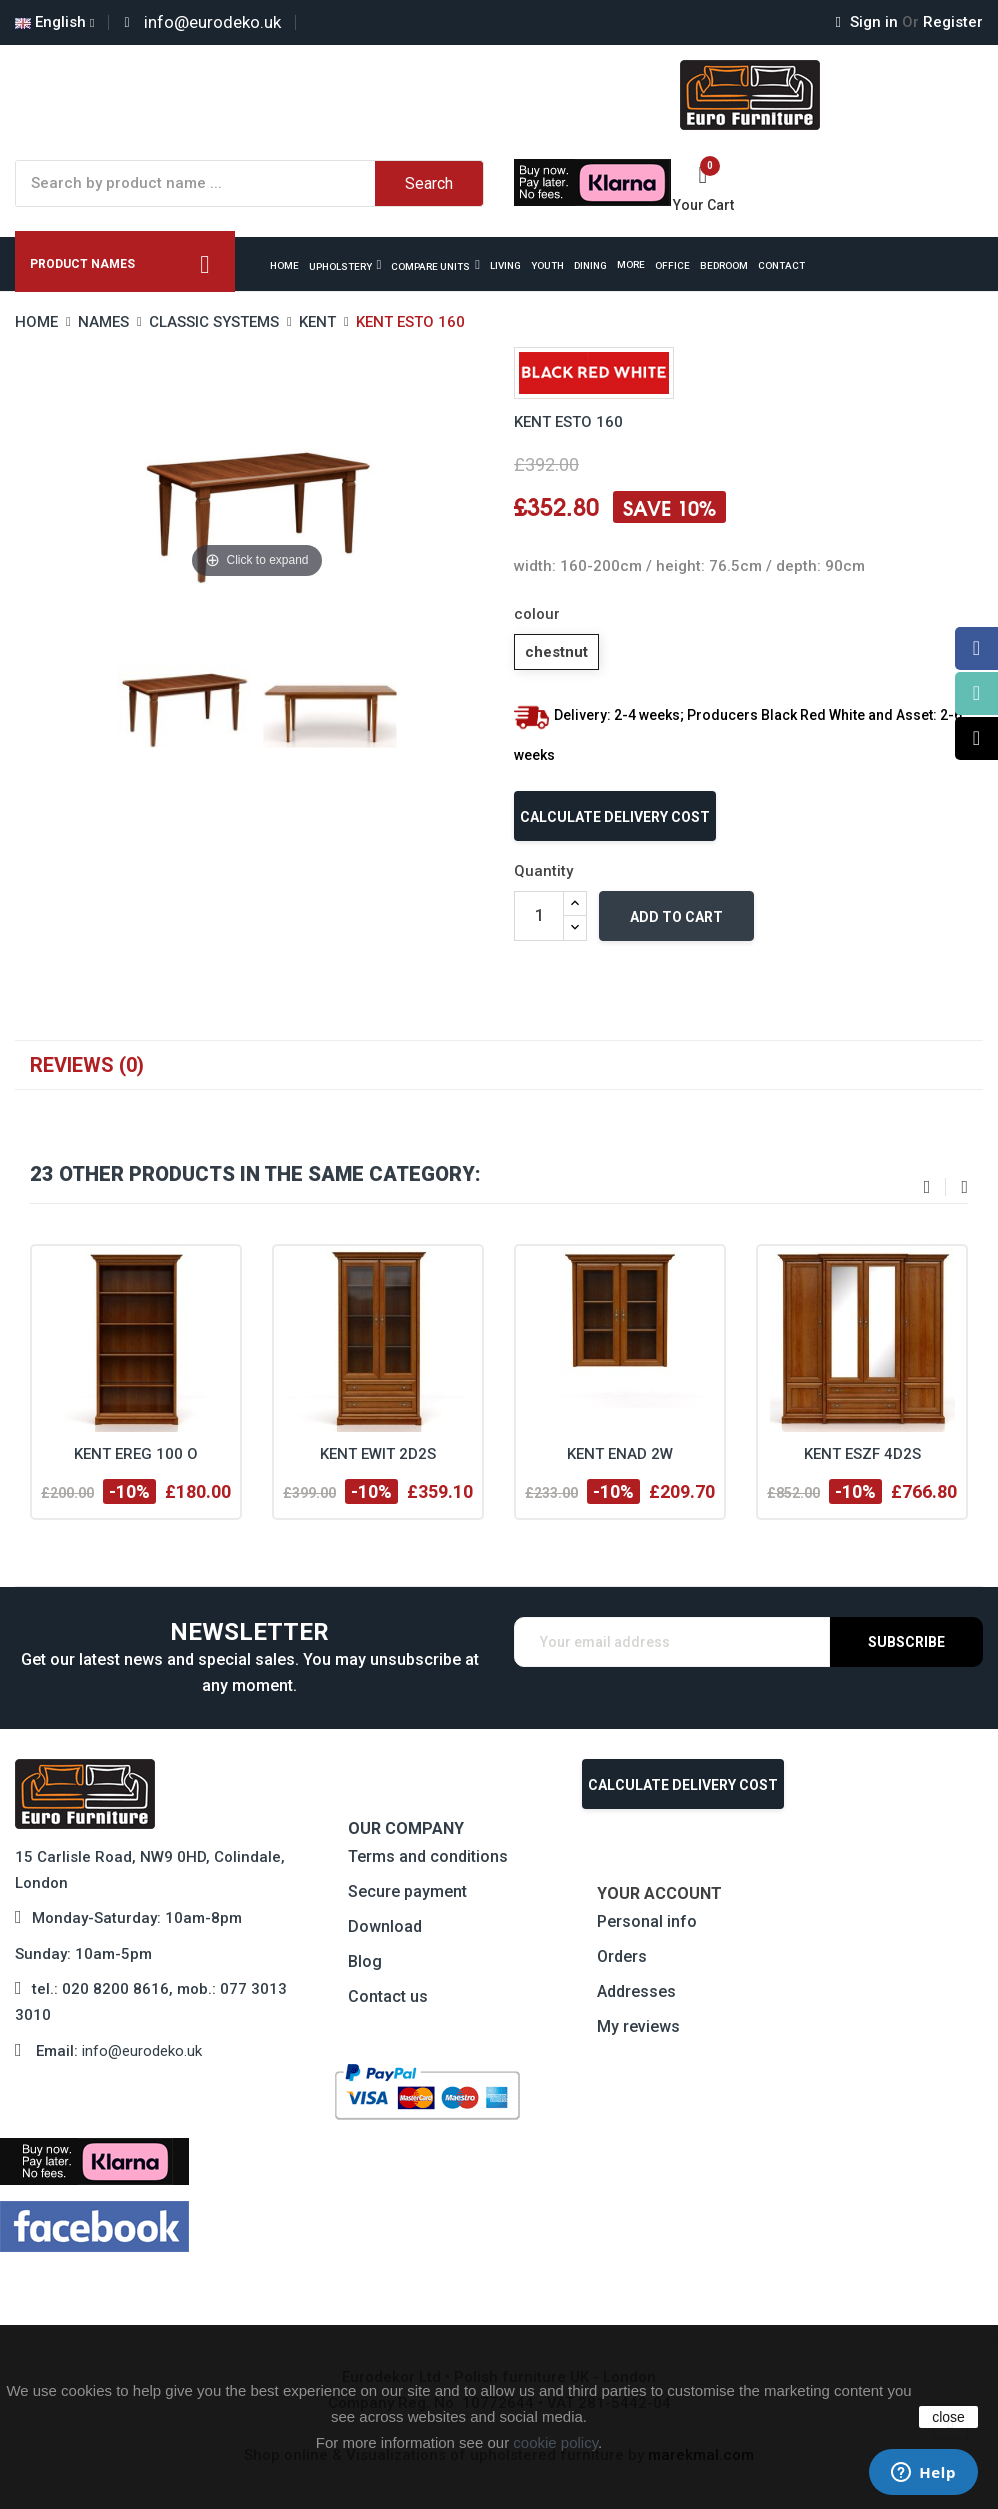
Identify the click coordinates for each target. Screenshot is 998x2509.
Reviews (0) (87, 1065)
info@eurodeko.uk (142, 2051)
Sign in (869, 22)
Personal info (647, 1921)
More (631, 264)
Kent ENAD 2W (620, 1454)
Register (942, 22)
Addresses (636, 1991)
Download (385, 1926)
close (948, 2417)
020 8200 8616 (115, 1989)
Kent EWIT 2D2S (378, 1454)
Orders (622, 1956)
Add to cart (676, 917)
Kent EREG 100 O (136, 1454)
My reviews (638, 2026)
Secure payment (407, 1891)
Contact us (388, 1996)
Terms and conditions (428, 1856)
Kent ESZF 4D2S (862, 1454)
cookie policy (555, 2442)
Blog (365, 1961)
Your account (659, 1893)
